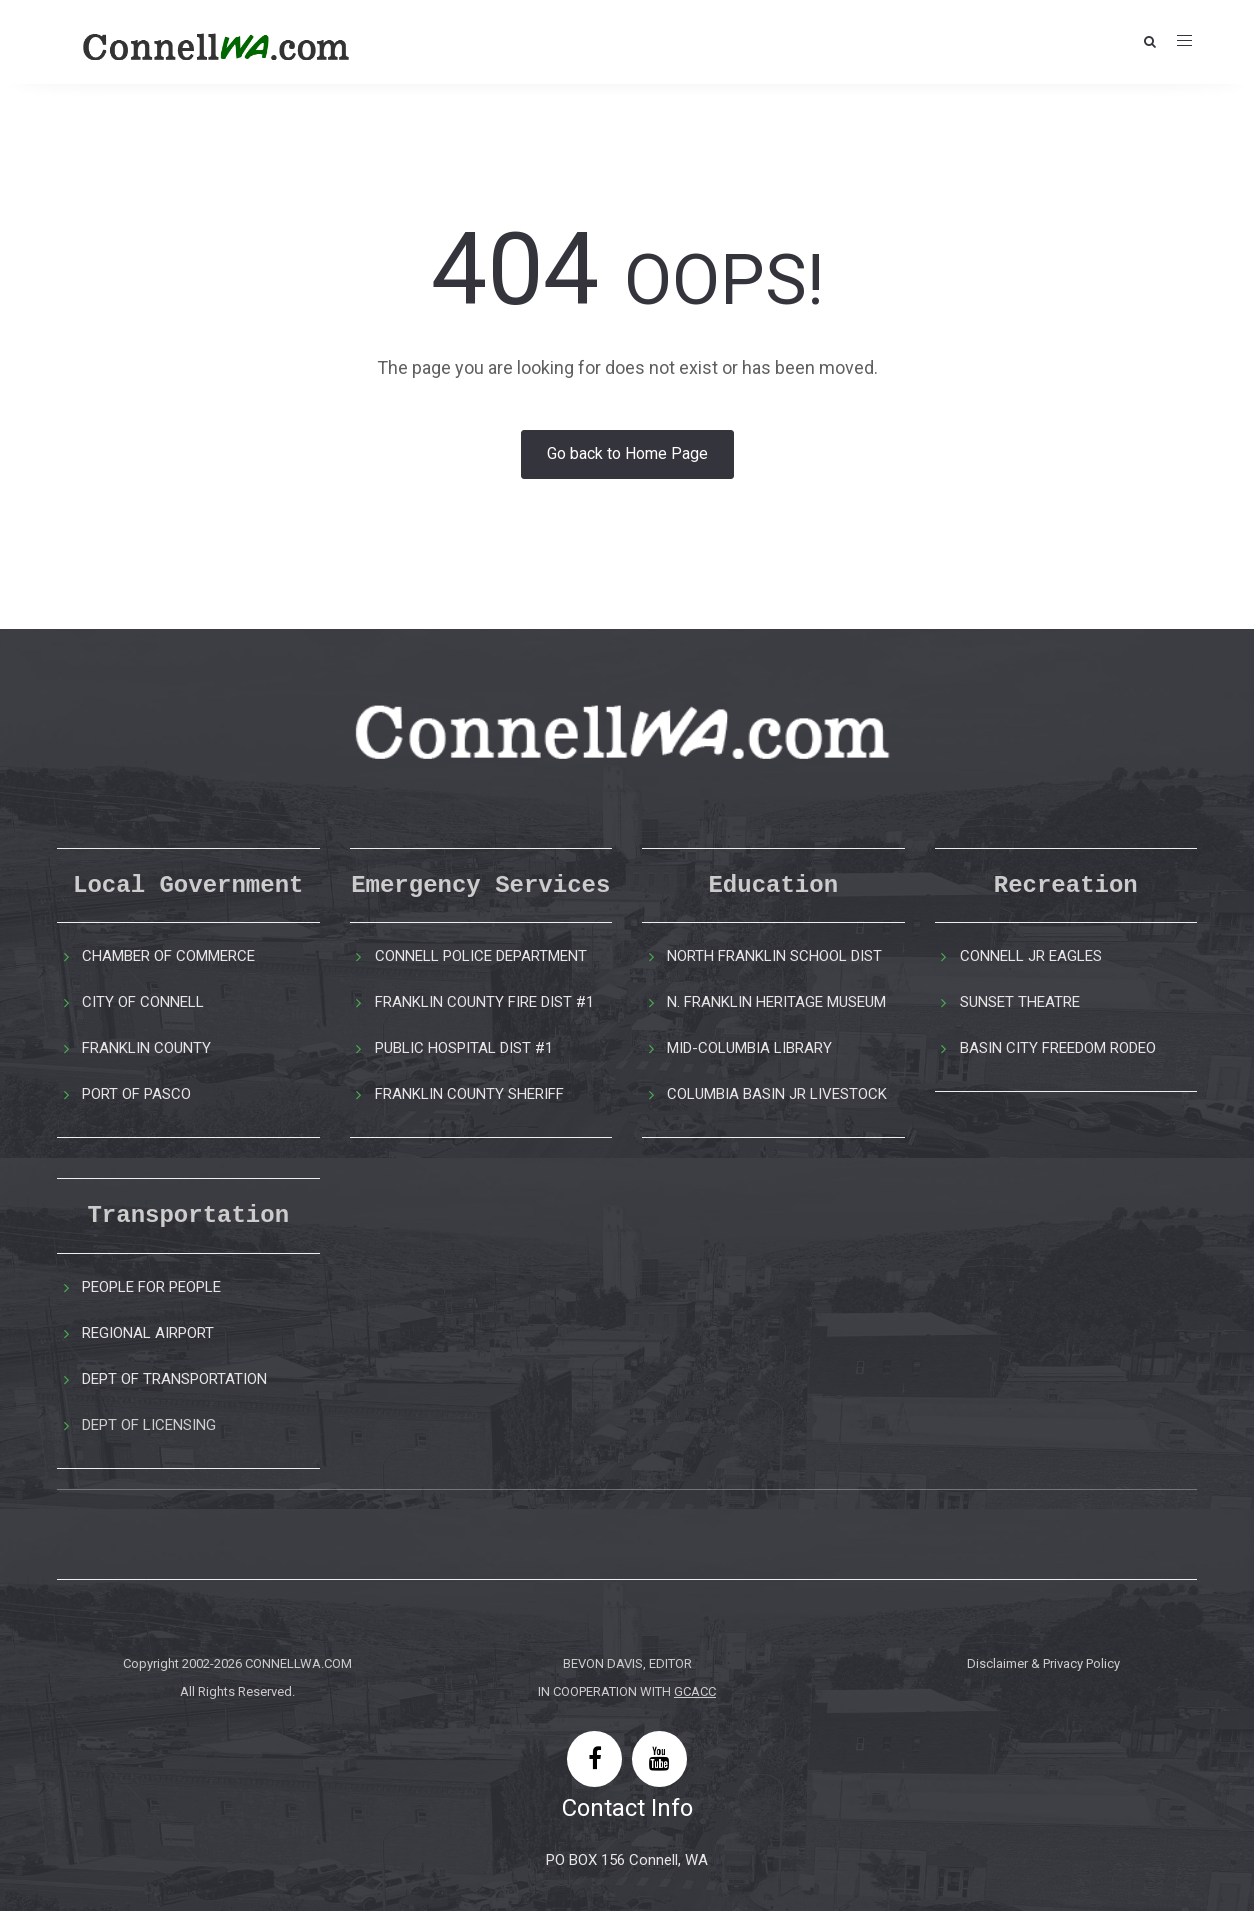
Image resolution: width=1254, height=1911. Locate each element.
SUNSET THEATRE (1020, 1002)
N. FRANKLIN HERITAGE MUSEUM (776, 1002)
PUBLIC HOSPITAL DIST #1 (464, 1048)
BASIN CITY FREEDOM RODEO (1058, 1048)
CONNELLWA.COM (298, 1663)
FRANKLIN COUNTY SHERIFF (469, 1094)
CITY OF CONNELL (143, 1002)
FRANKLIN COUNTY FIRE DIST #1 (484, 1002)
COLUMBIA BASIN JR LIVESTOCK (777, 1094)
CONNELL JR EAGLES (1031, 956)
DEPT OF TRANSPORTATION (174, 1379)
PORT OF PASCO (136, 1094)
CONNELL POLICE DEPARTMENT (481, 956)
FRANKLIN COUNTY (146, 1048)
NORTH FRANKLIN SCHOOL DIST (774, 956)
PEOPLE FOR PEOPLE (151, 1287)
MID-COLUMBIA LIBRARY (749, 1048)
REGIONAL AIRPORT (148, 1333)
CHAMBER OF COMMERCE (168, 956)
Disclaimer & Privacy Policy (1043, 1663)
